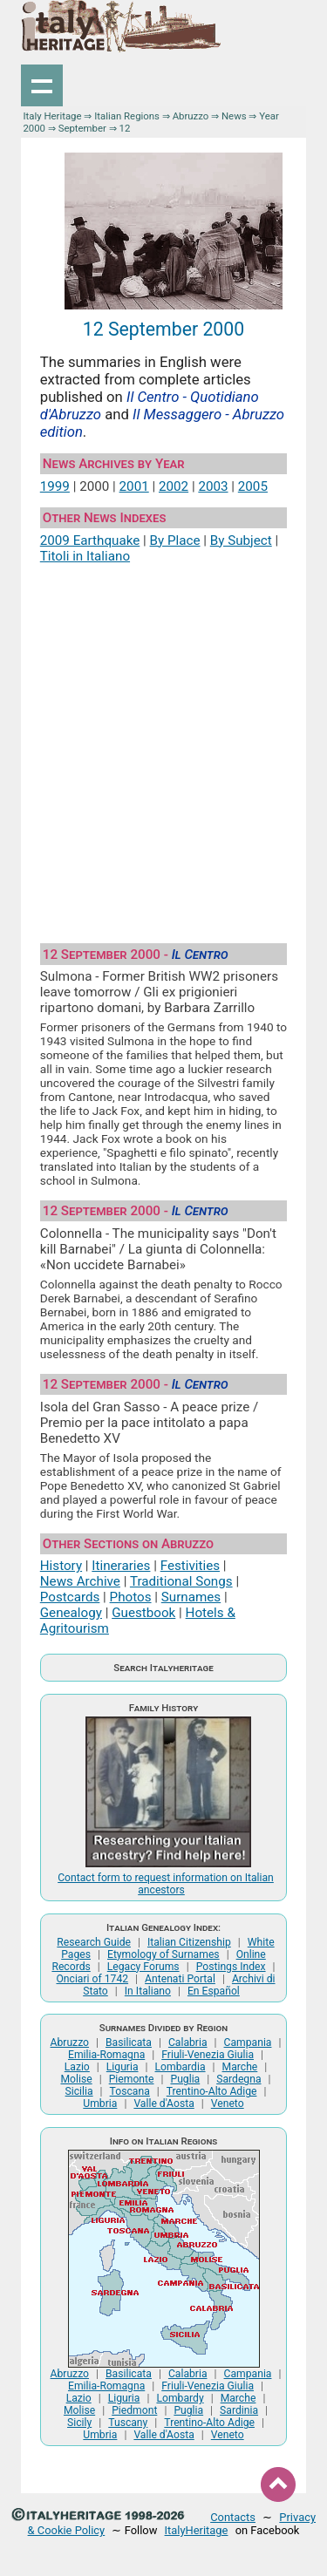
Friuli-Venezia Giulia (207, 2055)
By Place (175, 540)
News (234, 116)
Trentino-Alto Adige (212, 2091)
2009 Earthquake (90, 540)
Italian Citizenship (189, 1942)
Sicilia (79, 2091)
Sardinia (239, 2410)
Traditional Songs (181, 1581)
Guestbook (143, 1613)
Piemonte (131, 2079)
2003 (213, 486)
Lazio (77, 2067)
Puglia (185, 2079)
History (61, 1565)
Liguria (122, 2067)
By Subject (241, 540)
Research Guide (94, 1942)
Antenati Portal (180, 1979)
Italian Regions (127, 116)
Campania (248, 2042)
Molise (76, 2079)
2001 (134, 486)
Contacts (232, 2517)
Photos (131, 1597)
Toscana (130, 2091)
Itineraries (121, 1565)
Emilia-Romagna (106, 2055)
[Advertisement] (163, 746)
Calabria (188, 2042)
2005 (253, 486)
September (82, 128)
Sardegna (238, 2079)
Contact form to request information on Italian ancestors (166, 1884)
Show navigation (42, 85)
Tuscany (127, 2422)
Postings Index (231, 1967)
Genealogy (71, 1613)
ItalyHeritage (196, 2530)
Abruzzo (191, 116)
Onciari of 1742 (92, 1979)
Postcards (70, 1597)
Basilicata (129, 2042)
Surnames (191, 1597)
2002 (173, 486)
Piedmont (134, 2410)
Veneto (227, 2103)
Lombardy (179, 2398)
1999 (55, 486)
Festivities (190, 1565)
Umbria (100, 2103)
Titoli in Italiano (85, 556)
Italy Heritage (52, 116)
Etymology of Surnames (163, 1954)
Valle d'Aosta (163, 2103)
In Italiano (148, 1991)
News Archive (80, 1581)
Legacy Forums (143, 1967)
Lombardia (180, 2067)
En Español (213, 1991)
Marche (240, 2067)
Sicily (79, 2422)
